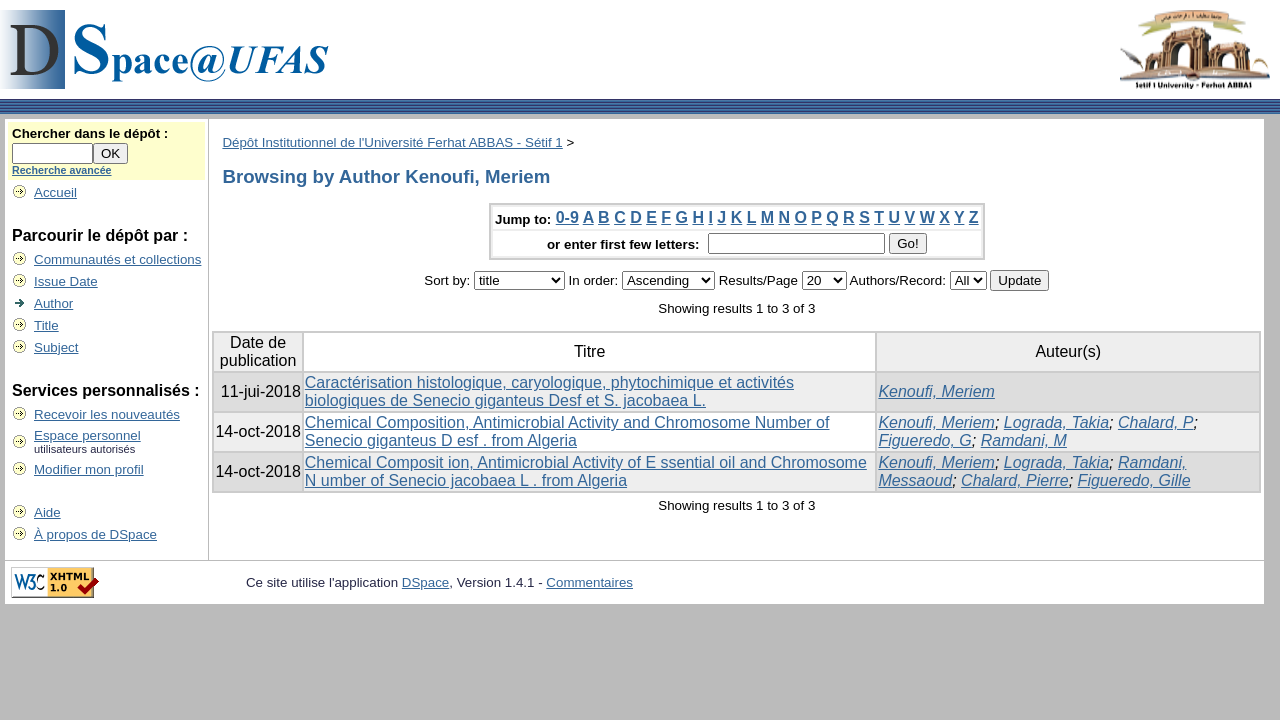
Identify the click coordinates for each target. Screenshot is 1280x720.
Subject (56, 347)
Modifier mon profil (89, 469)
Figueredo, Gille (1134, 480)
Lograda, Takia (1056, 422)
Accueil (55, 192)
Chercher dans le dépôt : (90, 133)
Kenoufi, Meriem (936, 391)
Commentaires (589, 582)
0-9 (567, 217)
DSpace (425, 582)
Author (53, 303)
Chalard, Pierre (1015, 480)
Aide (47, 512)
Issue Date (66, 281)
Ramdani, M (1024, 440)
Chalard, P (1156, 422)
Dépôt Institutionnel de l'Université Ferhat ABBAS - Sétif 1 (392, 142)
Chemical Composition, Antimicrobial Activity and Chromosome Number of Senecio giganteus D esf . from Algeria (567, 431)
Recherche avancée (62, 170)
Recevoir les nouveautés (107, 414)
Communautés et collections (117, 259)
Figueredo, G (924, 440)
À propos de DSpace (95, 534)
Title (46, 325)
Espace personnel (87, 435)
